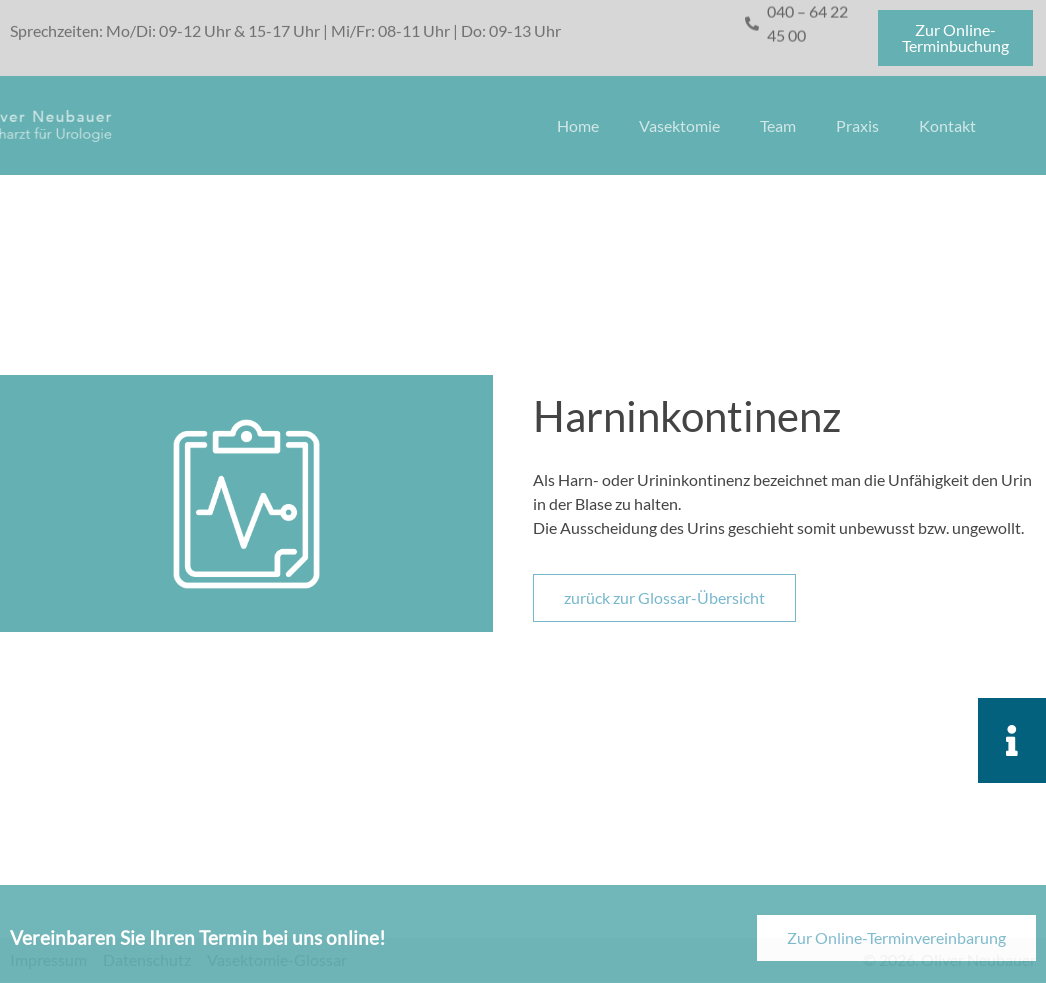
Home (578, 125)
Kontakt (947, 125)
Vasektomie (679, 125)
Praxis (857, 125)
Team (778, 125)
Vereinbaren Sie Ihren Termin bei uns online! (198, 948)
